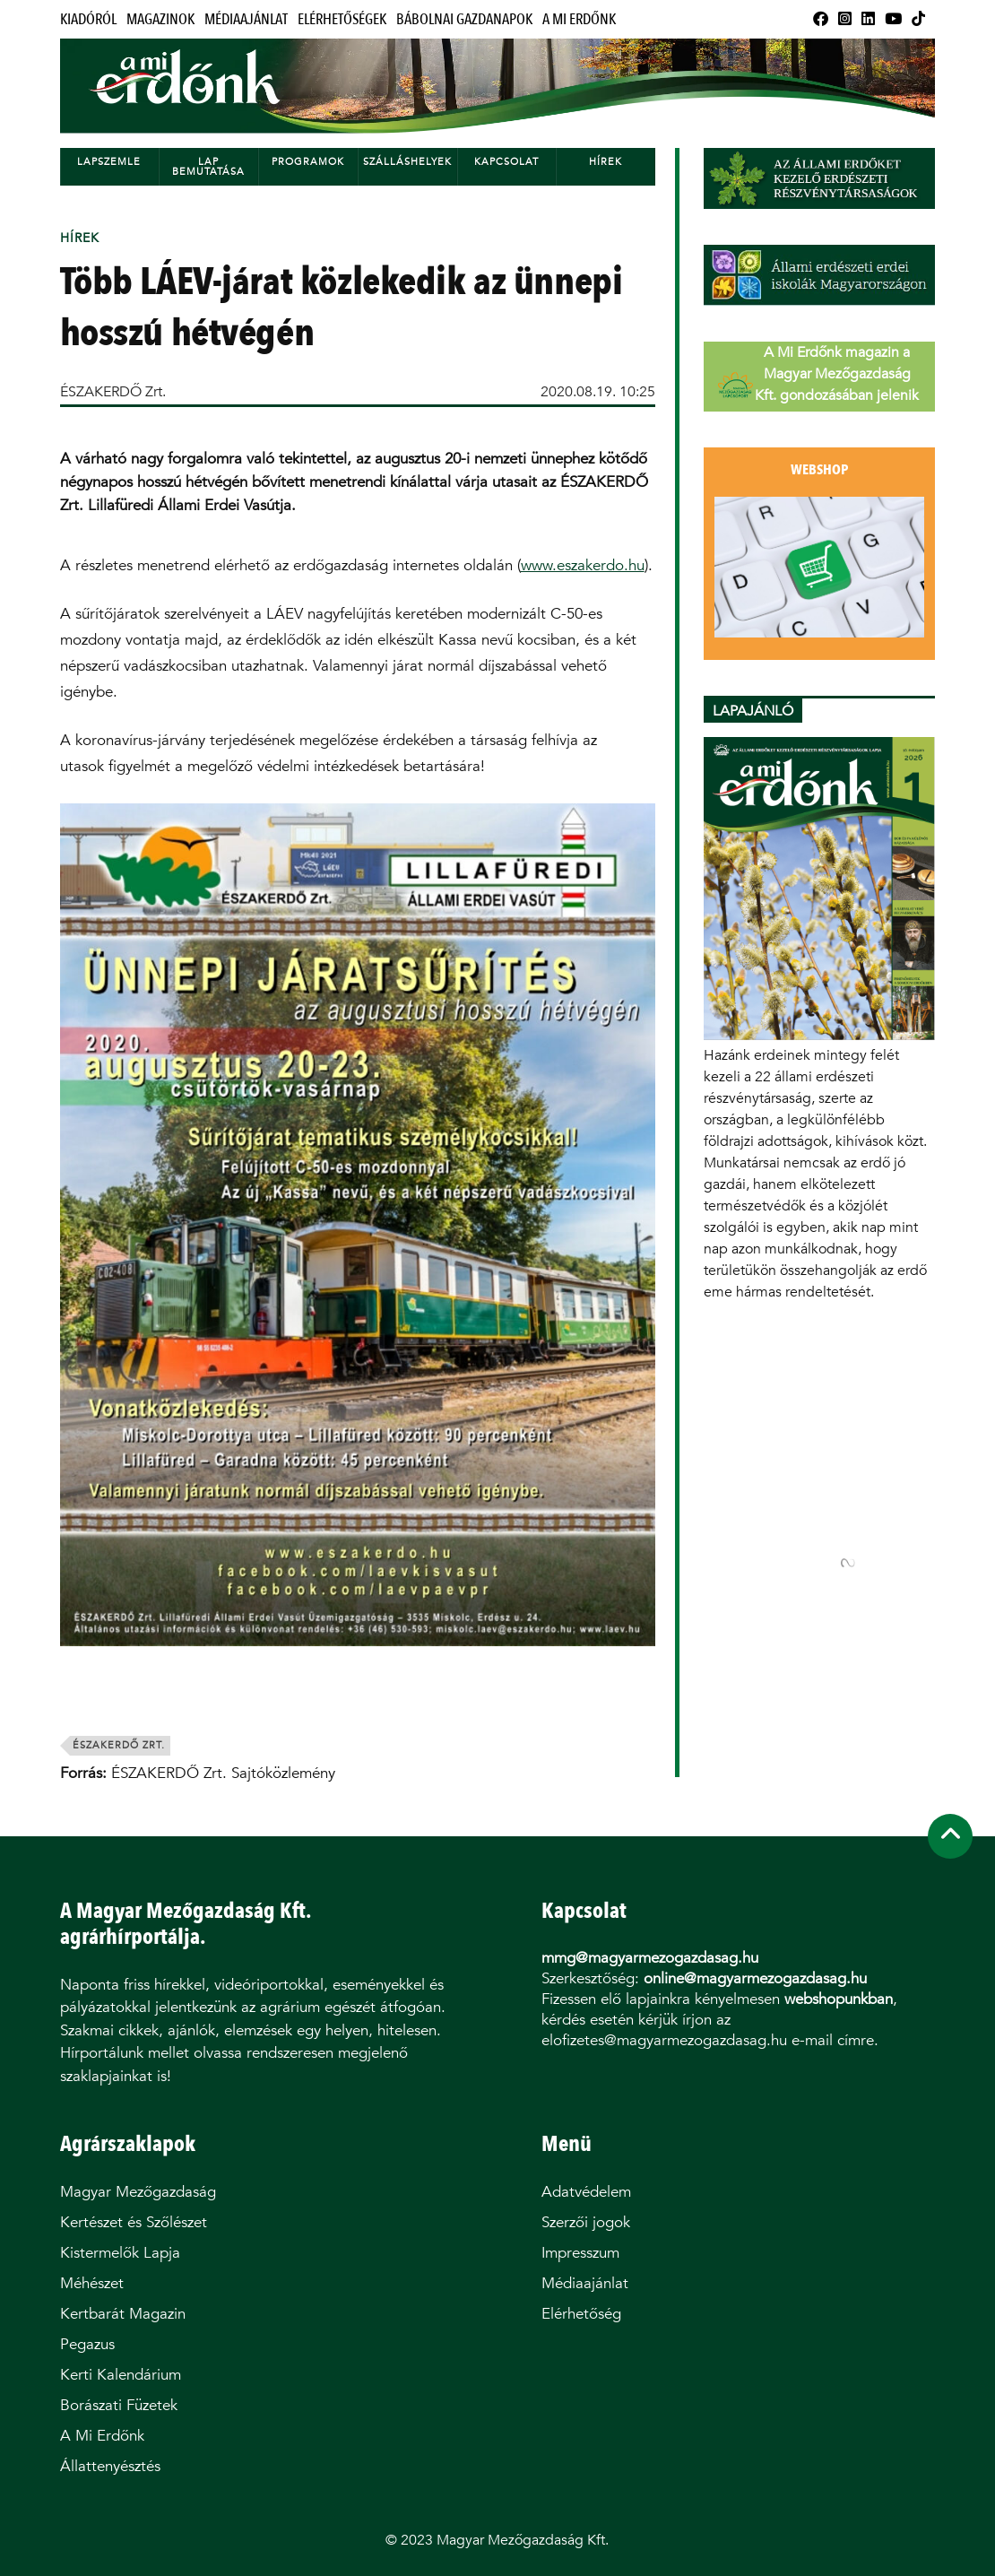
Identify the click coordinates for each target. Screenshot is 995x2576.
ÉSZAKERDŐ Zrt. (113, 391)
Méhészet (92, 2283)
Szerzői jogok (585, 2222)
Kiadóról (88, 19)
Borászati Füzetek (118, 2405)
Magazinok (160, 19)
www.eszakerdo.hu (583, 565)
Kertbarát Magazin (123, 2313)
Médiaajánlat (246, 19)
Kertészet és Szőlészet (133, 2222)
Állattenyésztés (110, 2466)
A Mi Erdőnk (579, 19)
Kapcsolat (506, 162)
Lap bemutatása (208, 166)
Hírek (605, 162)
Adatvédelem (586, 2191)
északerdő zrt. (119, 1745)
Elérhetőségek (342, 19)
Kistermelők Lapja (120, 2252)
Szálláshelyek (407, 162)
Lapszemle (109, 162)
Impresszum (580, 2252)
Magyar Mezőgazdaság (138, 2191)
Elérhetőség (581, 2313)
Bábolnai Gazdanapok (464, 19)
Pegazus (87, 2344)
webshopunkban (838, 1999)
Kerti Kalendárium (120, 2374)
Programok (308, 162)
